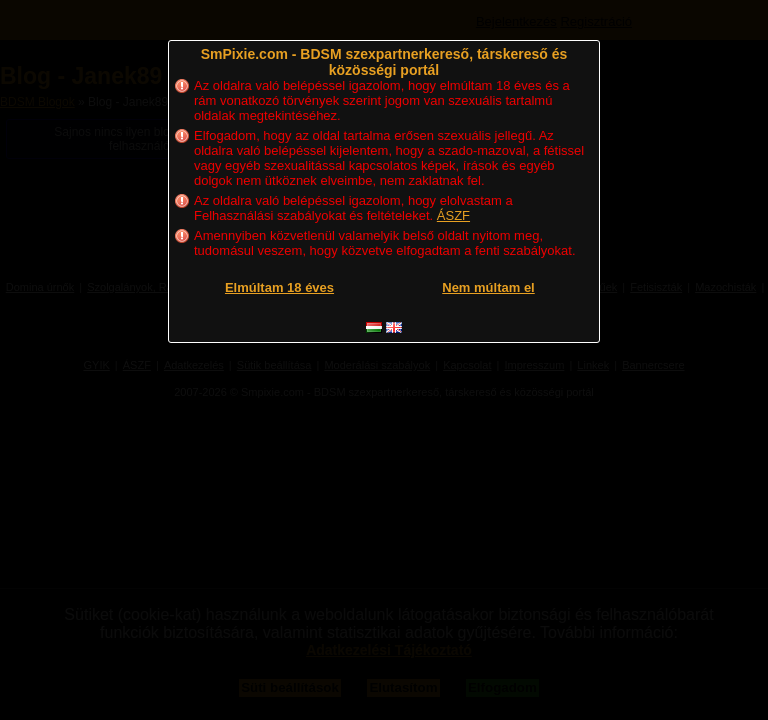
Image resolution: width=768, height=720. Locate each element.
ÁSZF (453, 215)
